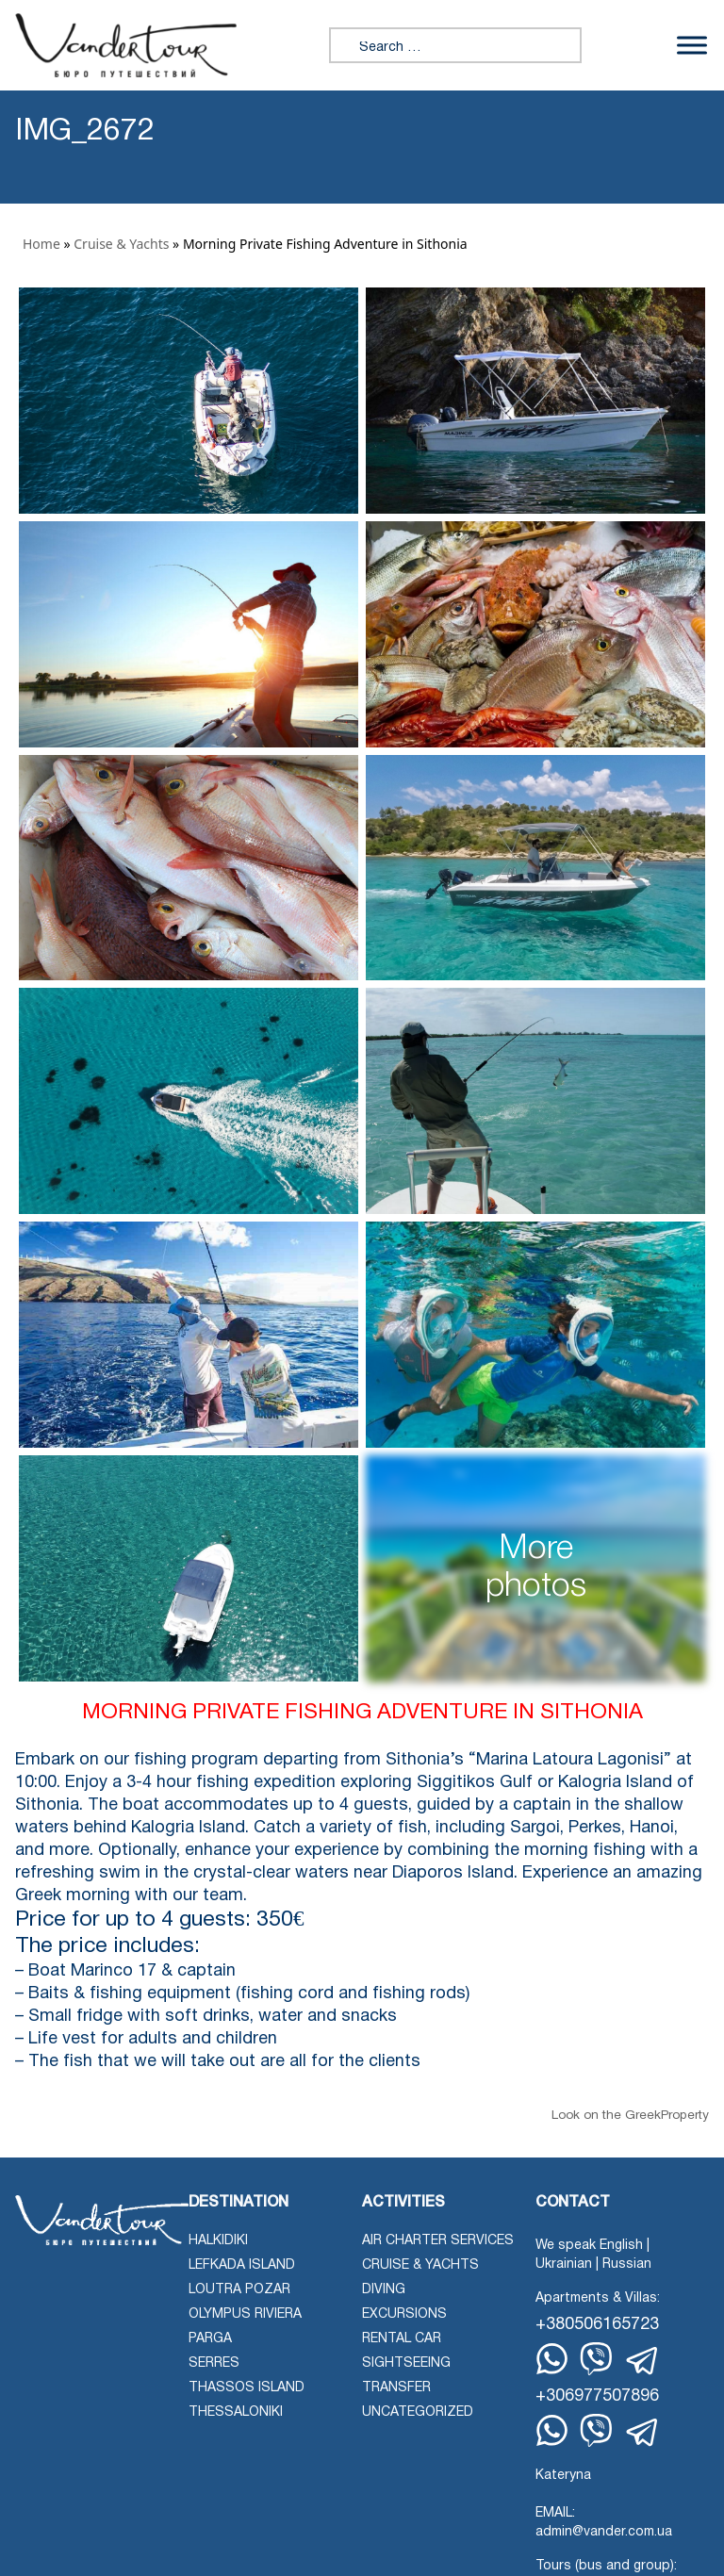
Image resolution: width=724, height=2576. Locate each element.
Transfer (396, 2388)
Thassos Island (246, 2388)
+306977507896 (597, 2396)
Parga (210, 2339)
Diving (383, 2290)
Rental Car (401, 2339)
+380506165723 (597, 2325)
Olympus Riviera (245, 2314)
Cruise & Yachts (121, 244)
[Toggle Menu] (692, 45)
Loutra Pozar (239, 2290)
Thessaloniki (236, 2412)
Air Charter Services (438, 2241)
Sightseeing (406, 2363)
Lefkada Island (242, 2265)
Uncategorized (417, 2412)
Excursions (404, 2314)
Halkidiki (218, 2241)
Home (41, 244)
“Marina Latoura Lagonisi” (570, 1760)
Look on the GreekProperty (630, 2115)
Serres (214, 2363)
